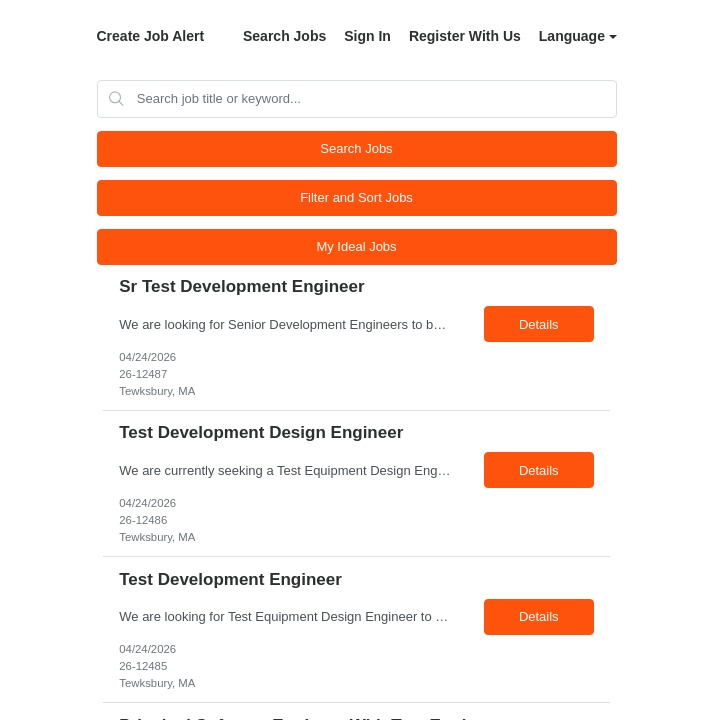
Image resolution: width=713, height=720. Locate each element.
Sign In (367, 36)
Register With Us (465, 36)
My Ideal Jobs (356, 246)
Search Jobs (284, 36)
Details (539, 324)
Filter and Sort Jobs (356, 197)
